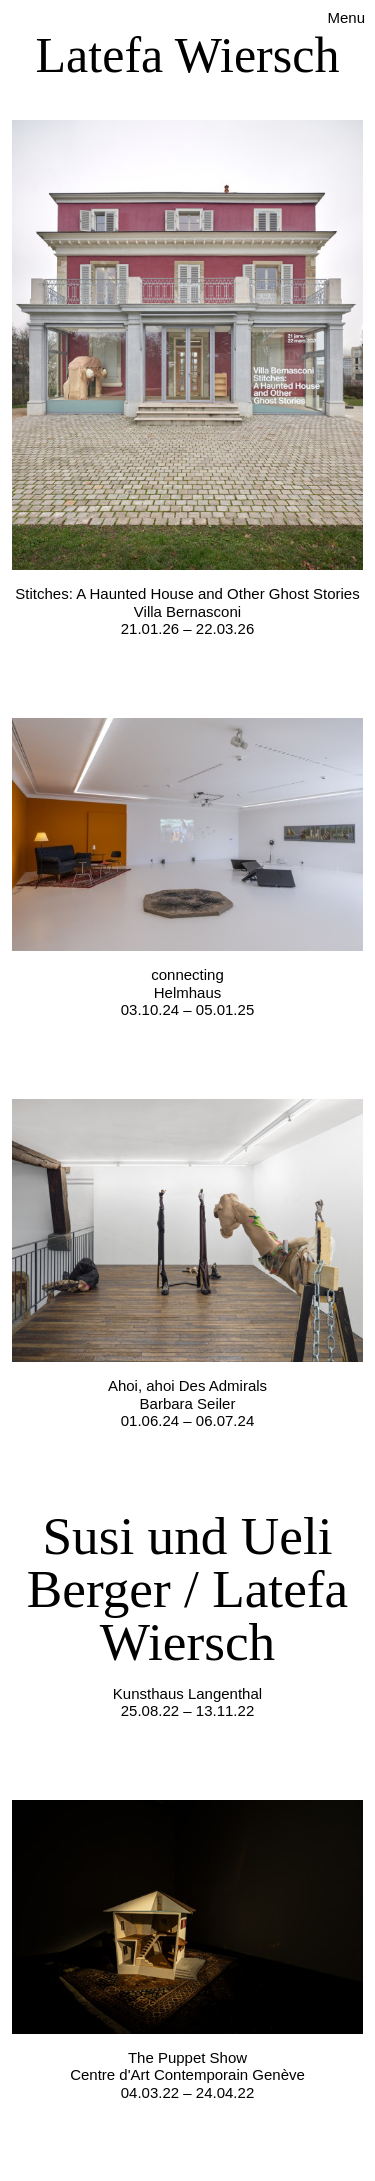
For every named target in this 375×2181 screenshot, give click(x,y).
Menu (346, 17)
